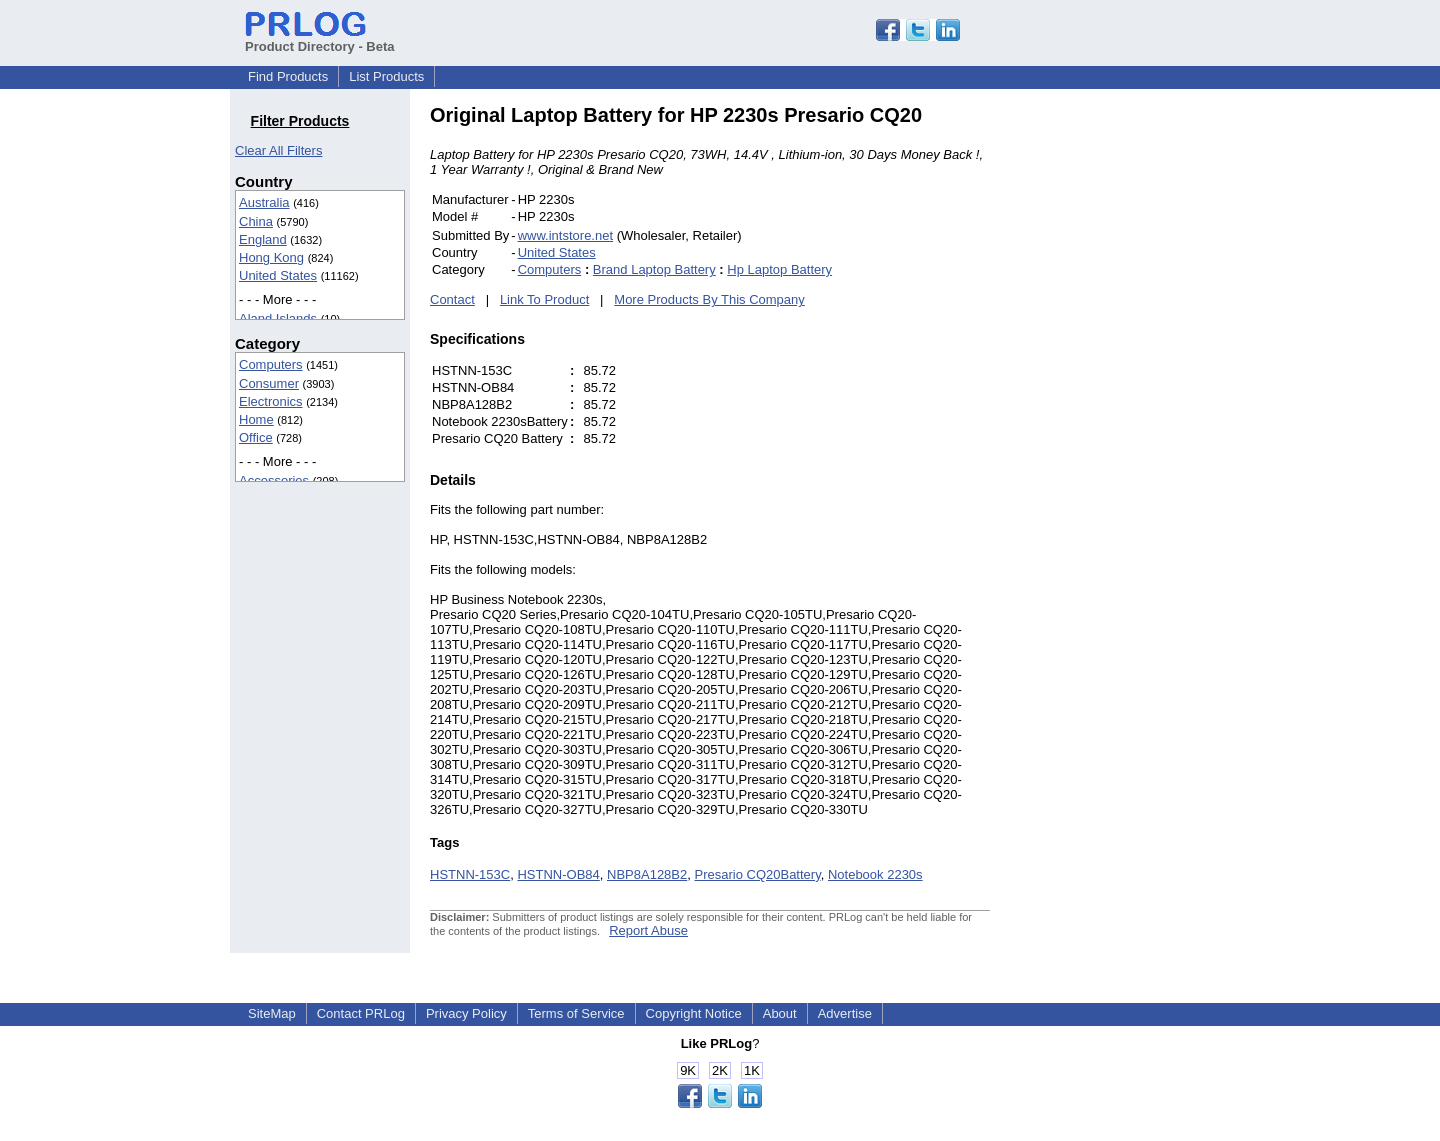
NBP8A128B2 (647, 874)
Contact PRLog (361, 1013)
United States (278, 275)
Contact (452, 299)
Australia (264, 202)
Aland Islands (278, 318)
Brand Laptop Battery (654, 269)
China (256, 221)
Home (256, 419)
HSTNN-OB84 (558, 874)
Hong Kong (271, 257)
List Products (386, 76)
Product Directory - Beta (320, 39)
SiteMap (272, 1013)
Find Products (288, 76)
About (780, 1013)
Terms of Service (576, 1013)
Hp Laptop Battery (779, 269)
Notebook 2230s (875, 874)
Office (256, 437)
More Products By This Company (709, 299)
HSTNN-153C (470, 874)
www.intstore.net (565, 235)
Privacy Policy (466, 1013)
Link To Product (544, 299)
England (263, 239)
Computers (271, 364)
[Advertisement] (1125, 404)
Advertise (845, 1013)
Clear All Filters (278, 150)
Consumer (269, 383)
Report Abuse (648, 930)
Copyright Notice (694, 1013)
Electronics (271, 401)
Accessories (274, 480)
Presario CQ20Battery (757, 874)
